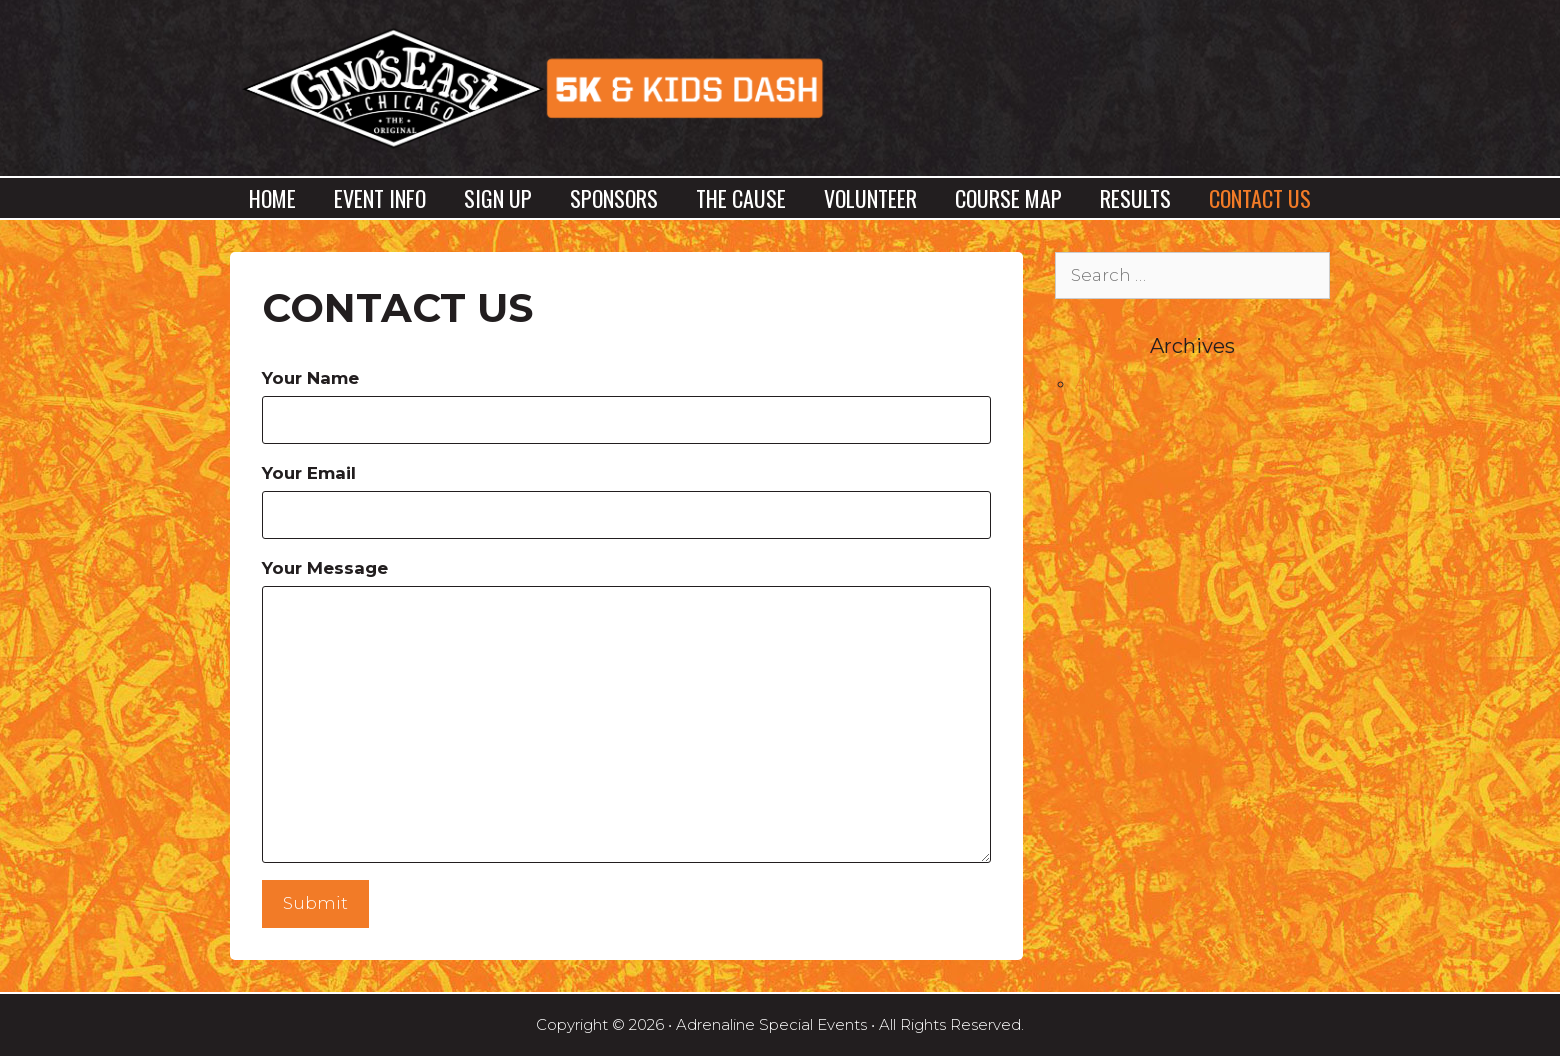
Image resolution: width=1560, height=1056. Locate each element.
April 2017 (1115, 383)
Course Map (1008, 198)
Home (272, 198)
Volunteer (870, 198)
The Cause (741, 198)
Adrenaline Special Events (771, 1024)
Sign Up (498, 198)
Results (1135, 198)
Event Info (380, 198)
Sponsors (614, 198)
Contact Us (1260, 198)
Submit (315, 903)
